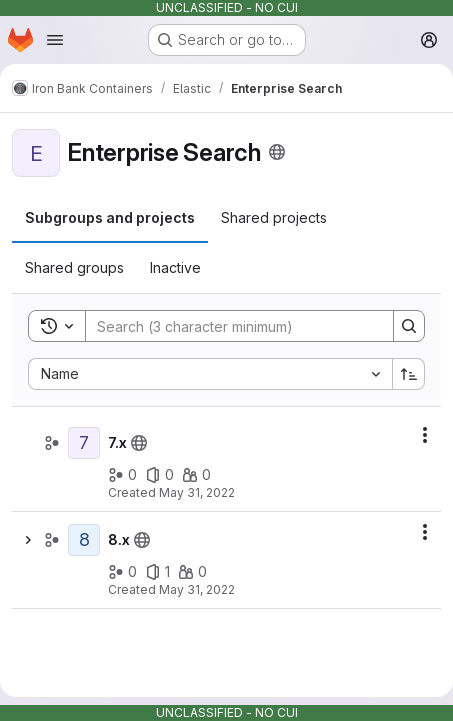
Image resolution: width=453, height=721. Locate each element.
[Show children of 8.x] (28, 540)
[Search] (229, 326)
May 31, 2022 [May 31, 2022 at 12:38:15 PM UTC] (197, 492)
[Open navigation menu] (55, 40)
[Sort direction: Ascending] (409, 374)
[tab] (110, 218)
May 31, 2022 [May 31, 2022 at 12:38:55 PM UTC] (197, 589)
